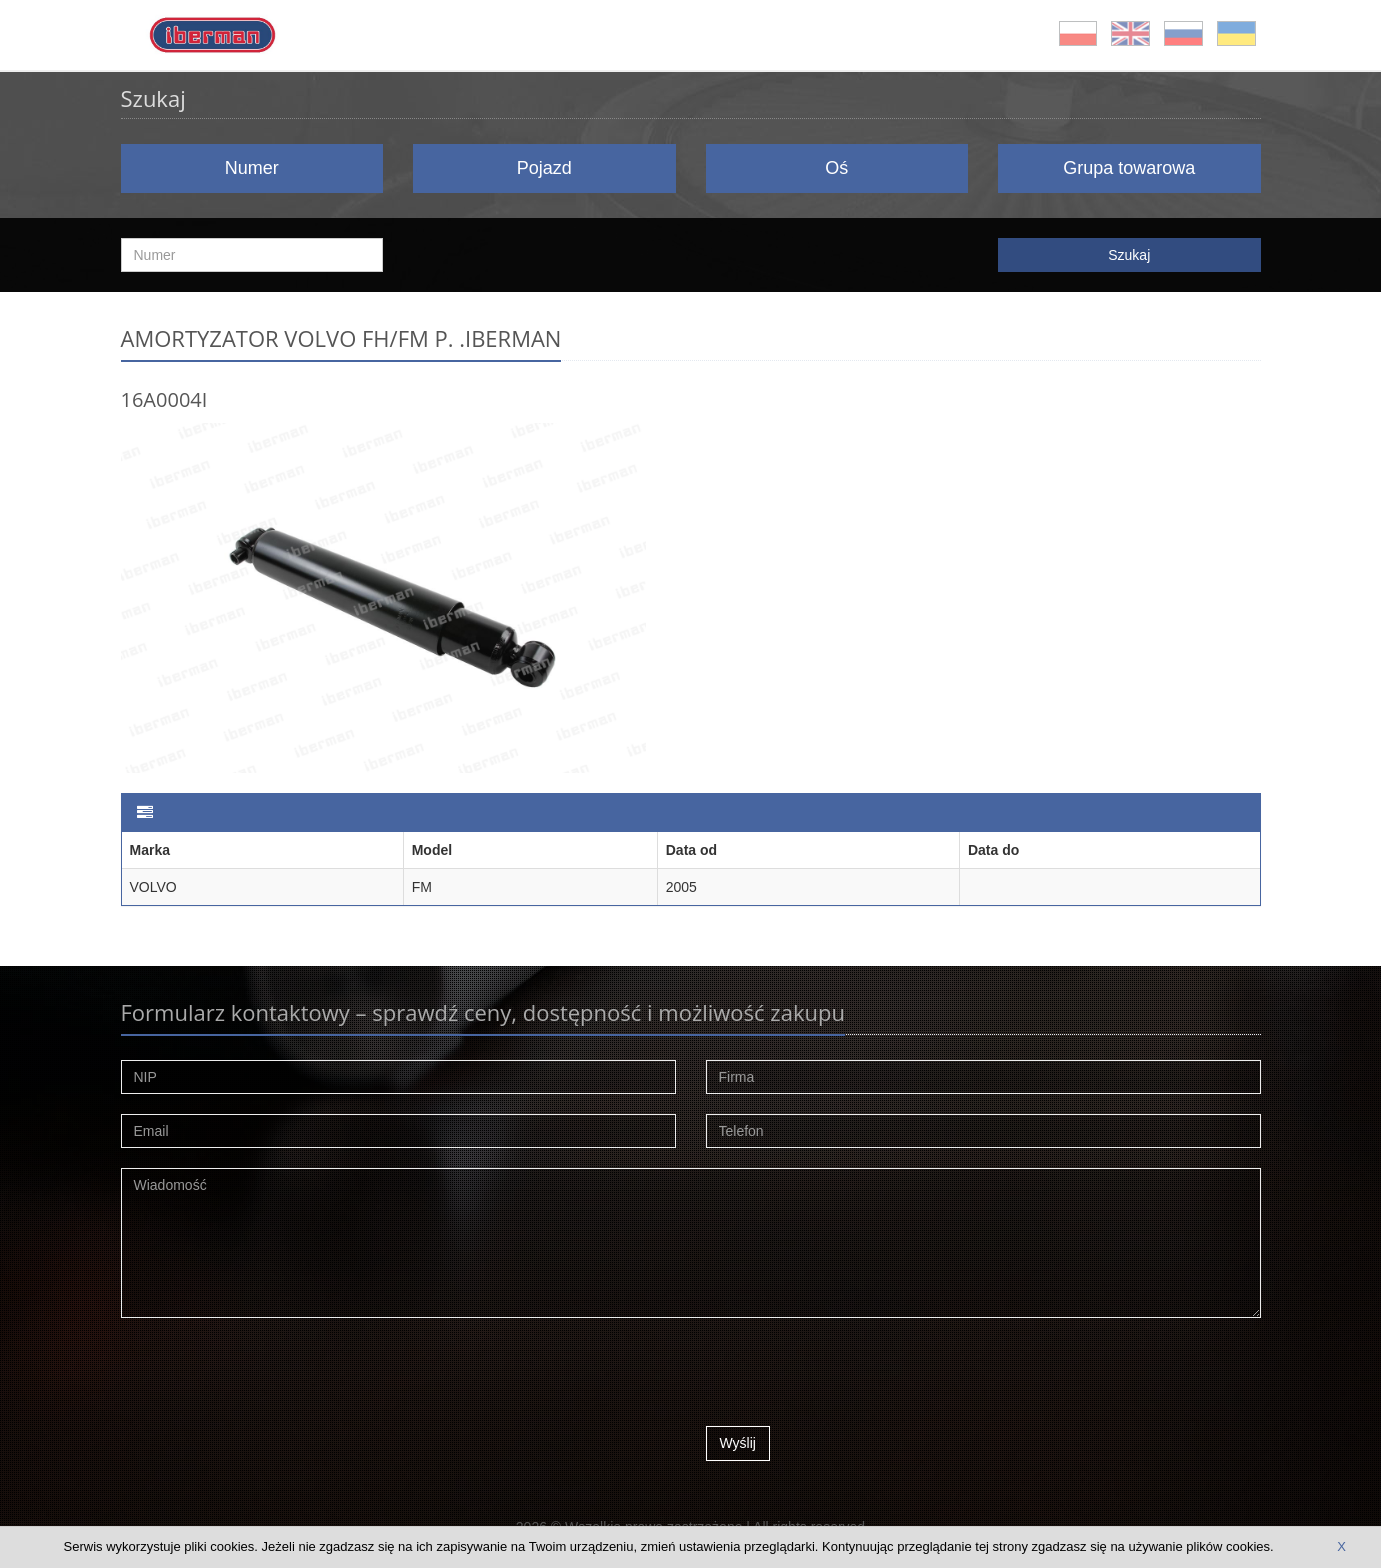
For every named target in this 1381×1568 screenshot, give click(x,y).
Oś (836, 168)
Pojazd (544, 168)
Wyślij (738, 1443)
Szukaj (1129, 255)
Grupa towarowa (1129, 168)
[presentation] (858, 1377)
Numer (252, 168)
